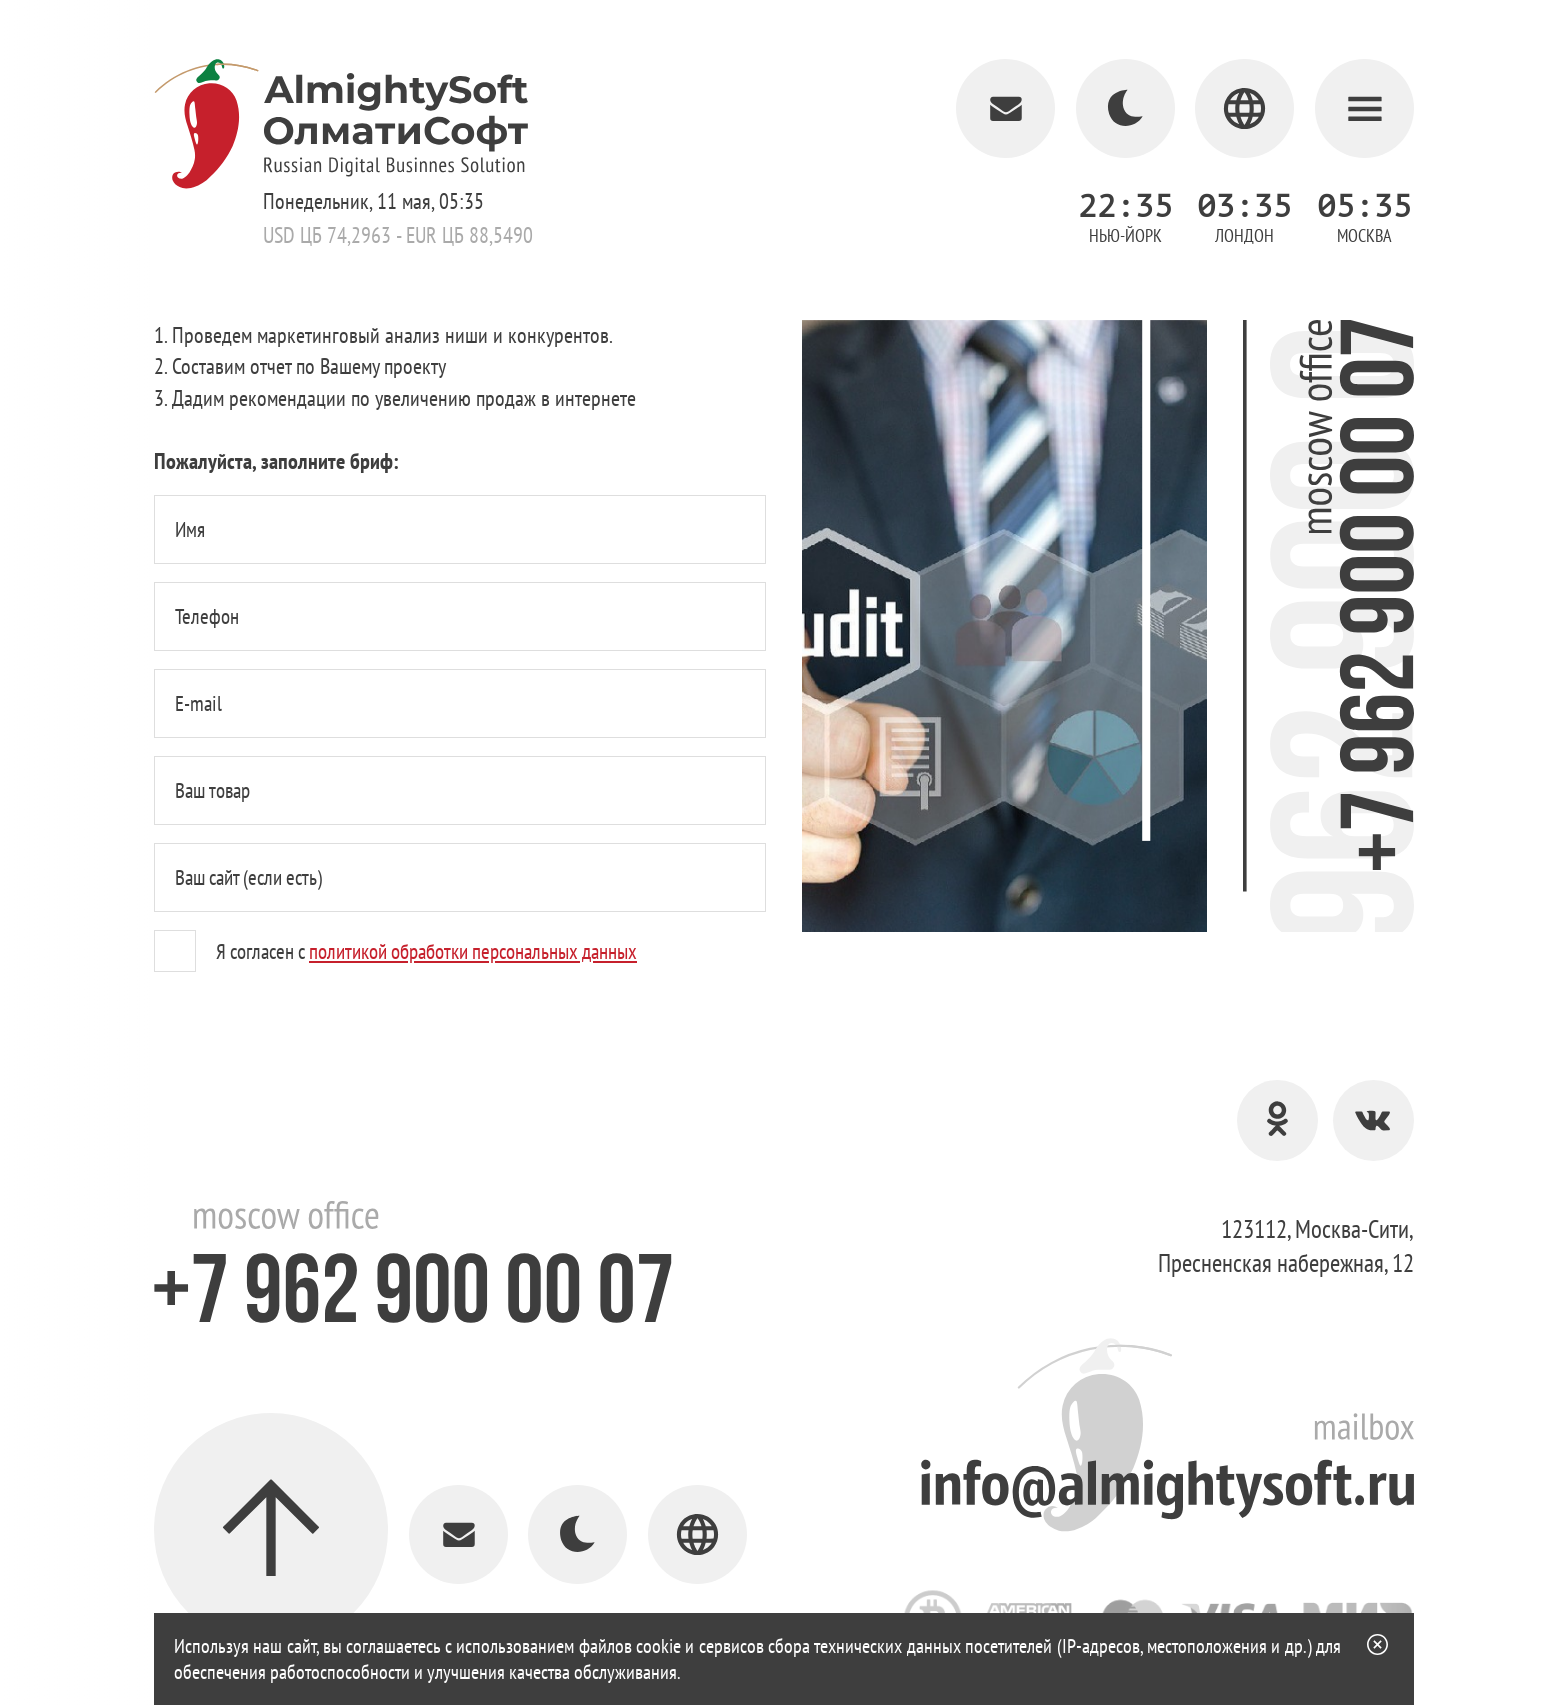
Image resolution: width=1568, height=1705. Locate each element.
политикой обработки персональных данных (473, 951)
